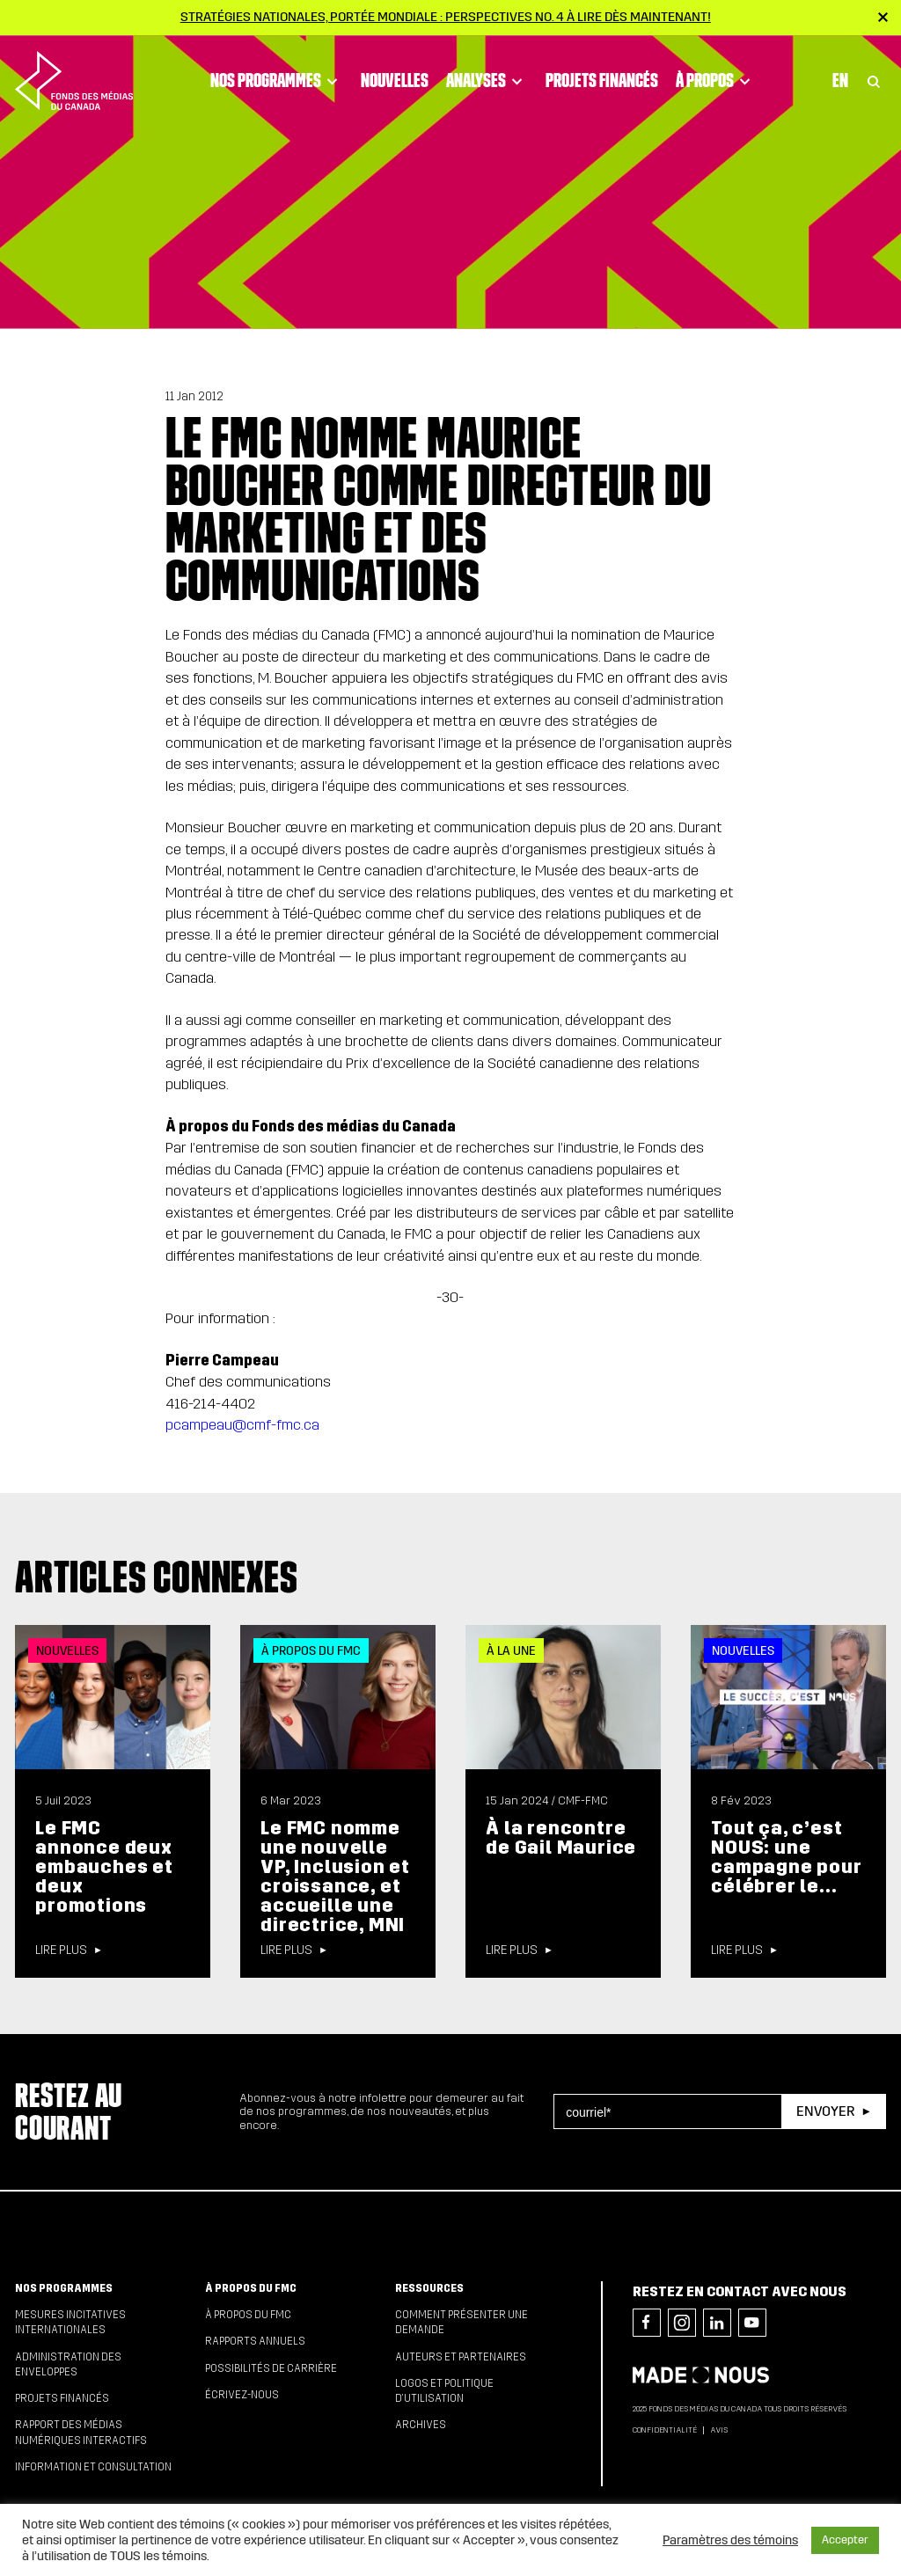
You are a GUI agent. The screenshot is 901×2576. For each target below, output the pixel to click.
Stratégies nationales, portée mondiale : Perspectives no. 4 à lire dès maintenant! (445, 17)
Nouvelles (395, 80)
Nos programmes (276, 80)
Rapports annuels (255, 2341)
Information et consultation (93, 2467)
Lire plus (61, 1950)
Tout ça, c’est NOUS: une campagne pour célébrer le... (786, 1857)
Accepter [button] (845, 2540)
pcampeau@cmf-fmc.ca (242, 1425)
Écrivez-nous (242, 2395)
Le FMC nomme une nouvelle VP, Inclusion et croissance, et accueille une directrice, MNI (335, 1876)
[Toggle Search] (873, 80)
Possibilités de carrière (271, 2368)
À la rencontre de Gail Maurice (561, 1838)
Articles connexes (156, 1576)
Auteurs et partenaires (460, 2357)
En (840, 80)
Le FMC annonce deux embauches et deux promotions (104, 1867)
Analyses (487, 80)
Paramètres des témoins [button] (730, 2540)
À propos (716, 80)
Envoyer (825, 2111)
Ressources (429, 2288)
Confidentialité (665, 2430)
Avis (719, 2430)
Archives (420, 2425)
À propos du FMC (251, 2288)
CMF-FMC (583, 1801)
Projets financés (602, 80)
